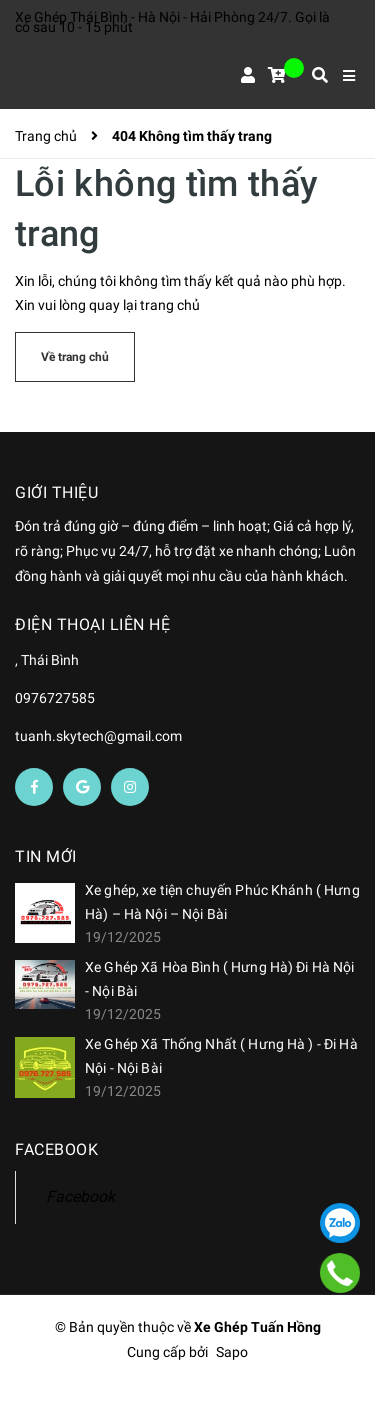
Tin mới (46, 856)
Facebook (80, 1196)
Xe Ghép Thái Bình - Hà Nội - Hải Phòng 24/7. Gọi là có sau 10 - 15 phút (172, 22)
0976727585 (55, 698)
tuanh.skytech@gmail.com (98, 736)
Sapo (232, 1352)
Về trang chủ (75, 357)
